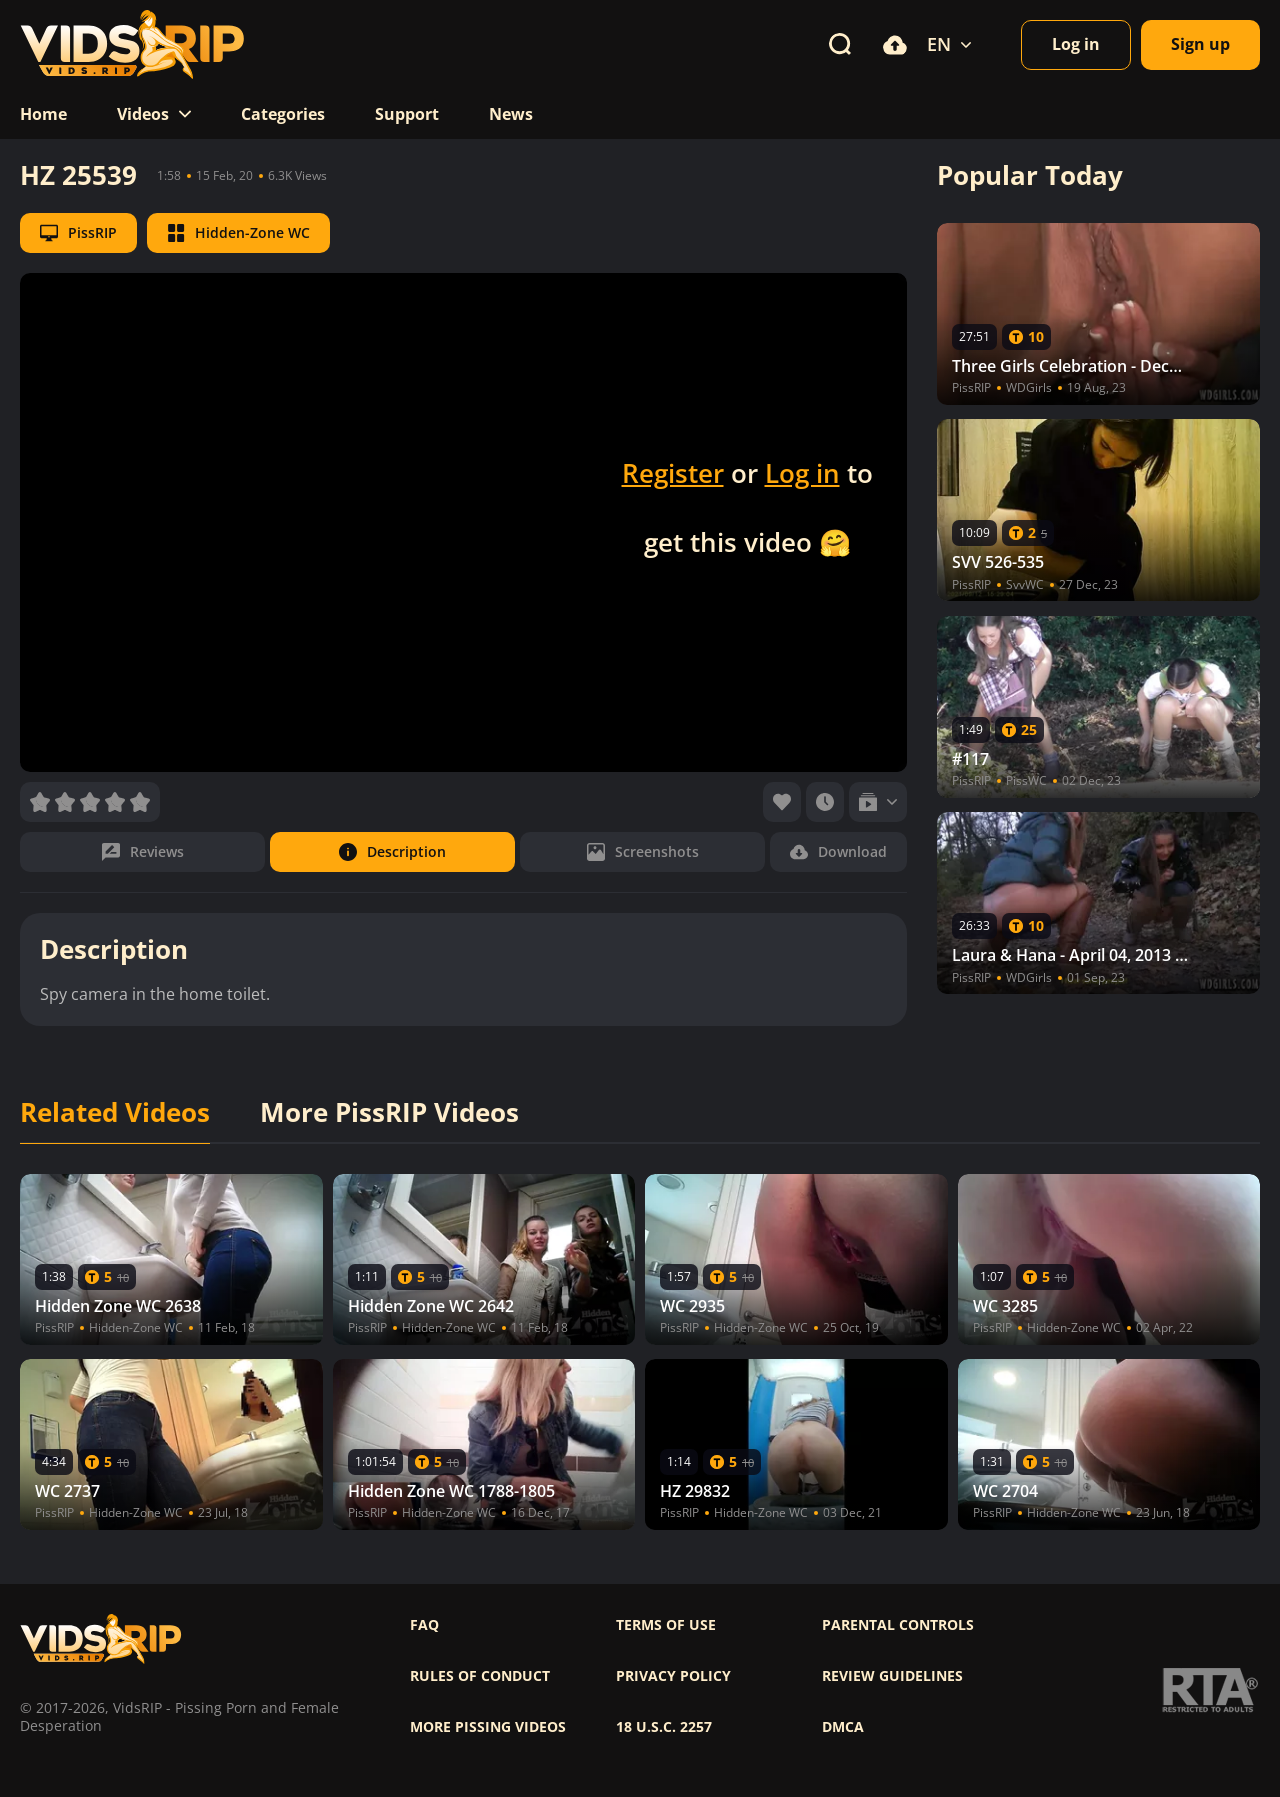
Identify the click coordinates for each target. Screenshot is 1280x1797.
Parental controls (898, 1625)
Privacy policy (673, 1676)
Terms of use (666, 1625)
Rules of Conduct (480, 1676)
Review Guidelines (892, 1676)
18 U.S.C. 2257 (664, 1727)
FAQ (424, 1625)
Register (673, 473)
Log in (802, 473)
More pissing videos (488, 1727)
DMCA (843, 1727)
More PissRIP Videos (389, 1113)
